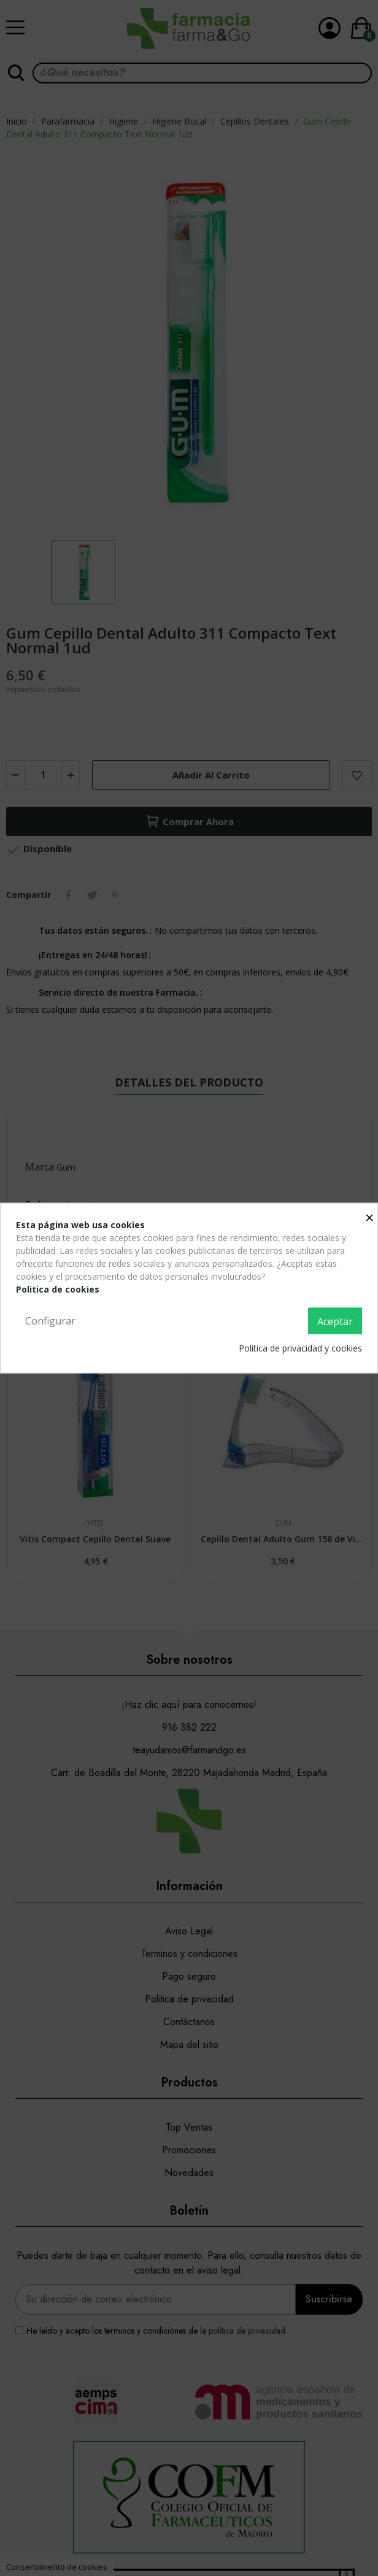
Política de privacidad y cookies (300, 1348)
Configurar (50, 1320)
